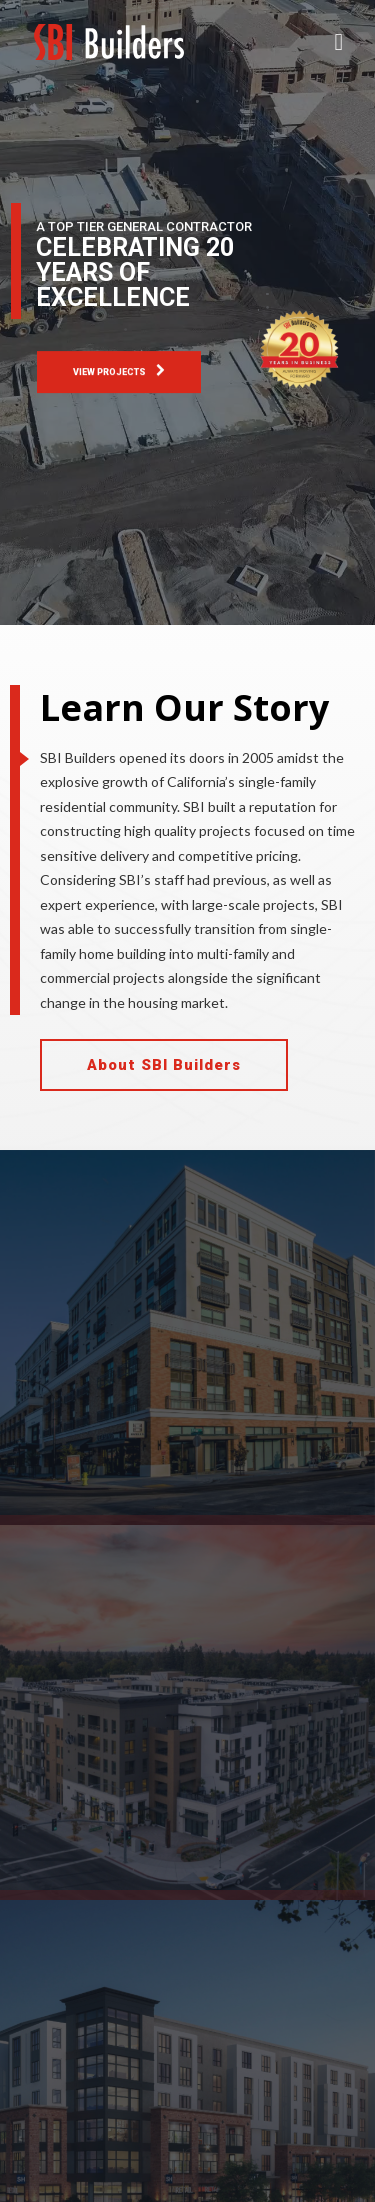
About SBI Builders (164, 1065)
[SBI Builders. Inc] (109, 42)
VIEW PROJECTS (119, 371)
